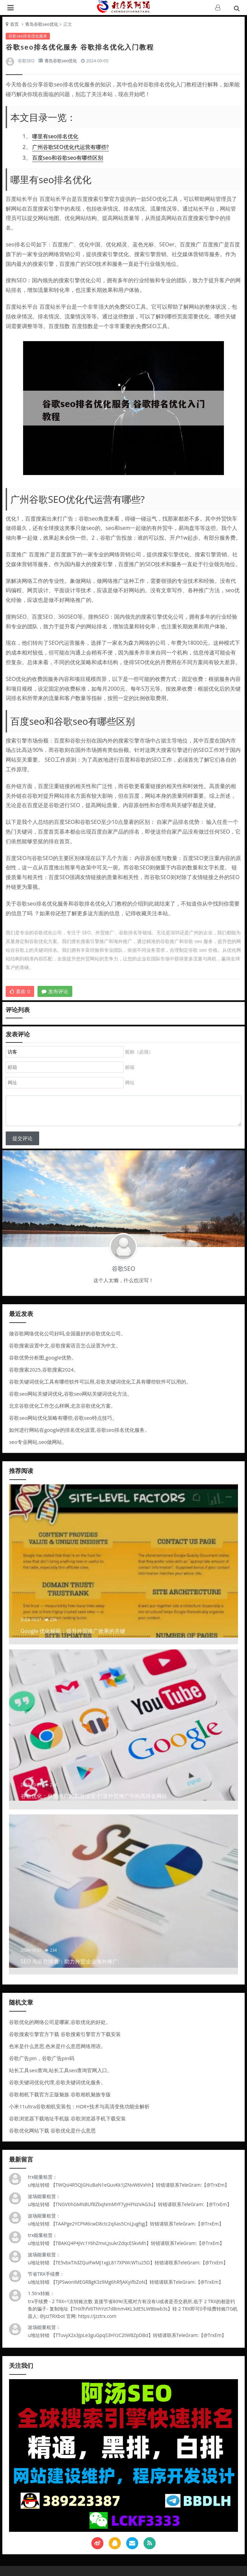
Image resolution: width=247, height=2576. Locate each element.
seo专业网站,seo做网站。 (38, 1441)
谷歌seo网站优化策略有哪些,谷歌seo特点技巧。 (63, 1417)
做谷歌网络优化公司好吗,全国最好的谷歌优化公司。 (67, 1333)
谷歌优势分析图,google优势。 (42, 1357)
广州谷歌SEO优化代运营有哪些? (70, 147)
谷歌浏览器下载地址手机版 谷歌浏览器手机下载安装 (67, 2118)
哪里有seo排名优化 (55, 136)
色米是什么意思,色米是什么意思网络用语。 (57, 2046)
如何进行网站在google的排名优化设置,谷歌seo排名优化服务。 (79, 1429)
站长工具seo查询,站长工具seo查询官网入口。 (60, 2070)
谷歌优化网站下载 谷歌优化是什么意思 (52, 2130)
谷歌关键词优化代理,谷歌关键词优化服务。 (57, 2082)
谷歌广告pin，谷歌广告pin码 (41, 2058)
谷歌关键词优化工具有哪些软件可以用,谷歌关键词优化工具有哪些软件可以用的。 (100, 1381)
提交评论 (22, 1138)
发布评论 (55, 991)
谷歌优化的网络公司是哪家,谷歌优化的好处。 (60, 2022)
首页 (14, 24)
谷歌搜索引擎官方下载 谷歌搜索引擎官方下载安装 (65, 2034)
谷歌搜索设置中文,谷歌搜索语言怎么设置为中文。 (65, 1345)
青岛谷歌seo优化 (41, 24)
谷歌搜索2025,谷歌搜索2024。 (44, 1369)
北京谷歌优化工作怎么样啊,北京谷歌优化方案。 (62, 1405)
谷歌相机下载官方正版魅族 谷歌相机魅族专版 (60, 2094)
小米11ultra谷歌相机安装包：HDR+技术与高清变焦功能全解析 (79, 2106)
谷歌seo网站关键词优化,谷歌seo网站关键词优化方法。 (70, 1393)
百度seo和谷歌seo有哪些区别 (67, 157)
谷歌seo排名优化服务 (27, 36)
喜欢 (20, 991)
